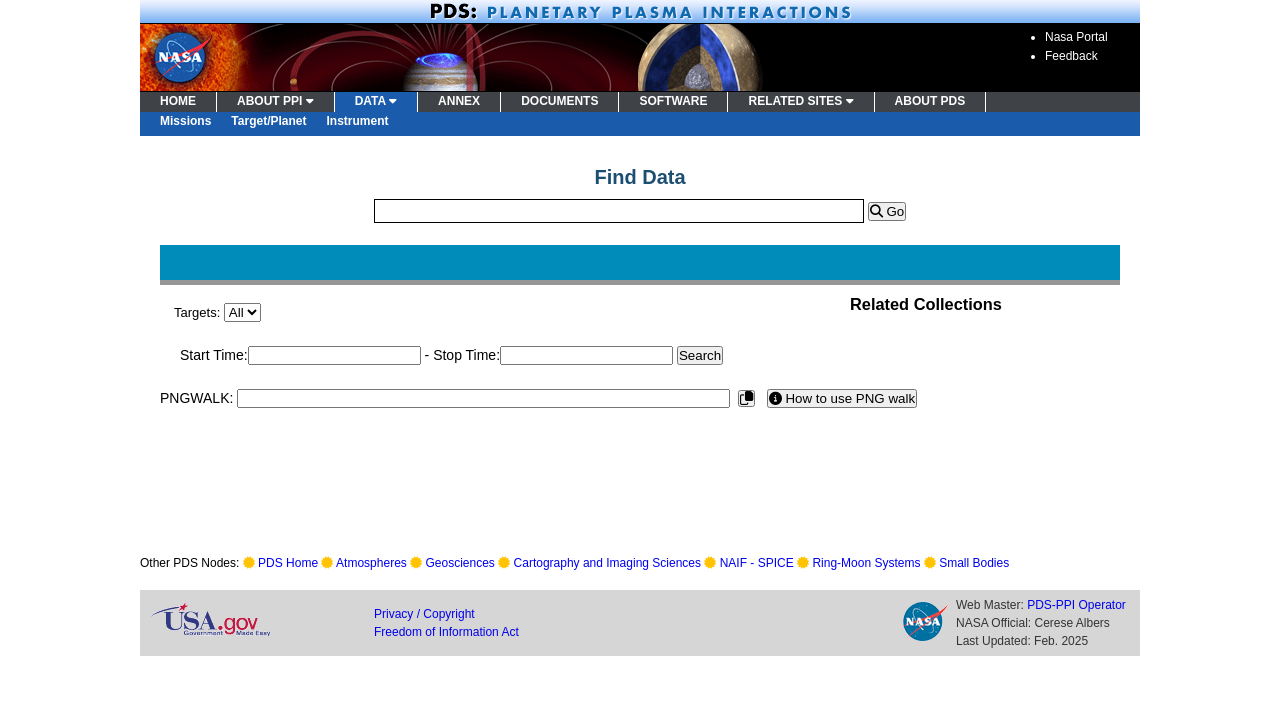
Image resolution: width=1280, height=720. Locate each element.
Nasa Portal (1076, 37)
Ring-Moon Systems (866, 563)
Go (887, 211)
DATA (376, 101)
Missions (185, 121)
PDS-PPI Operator (1076, 605)
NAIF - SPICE (757, 563)
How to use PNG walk (842, 398)
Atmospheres (371, 563)
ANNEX (459, 101)
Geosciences (460, 563)
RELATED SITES (800, 101)
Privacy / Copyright (424, 614)
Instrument (358, 121)
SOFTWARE (673, 101)
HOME (178, 101)
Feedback (1071, 56)
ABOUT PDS (930, 101)
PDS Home (288, 563)
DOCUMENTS (559, 101)
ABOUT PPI (275, 101)
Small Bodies (974, 563)
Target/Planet (268, 121)
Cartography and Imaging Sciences (607, 563)
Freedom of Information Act (446, 632)
